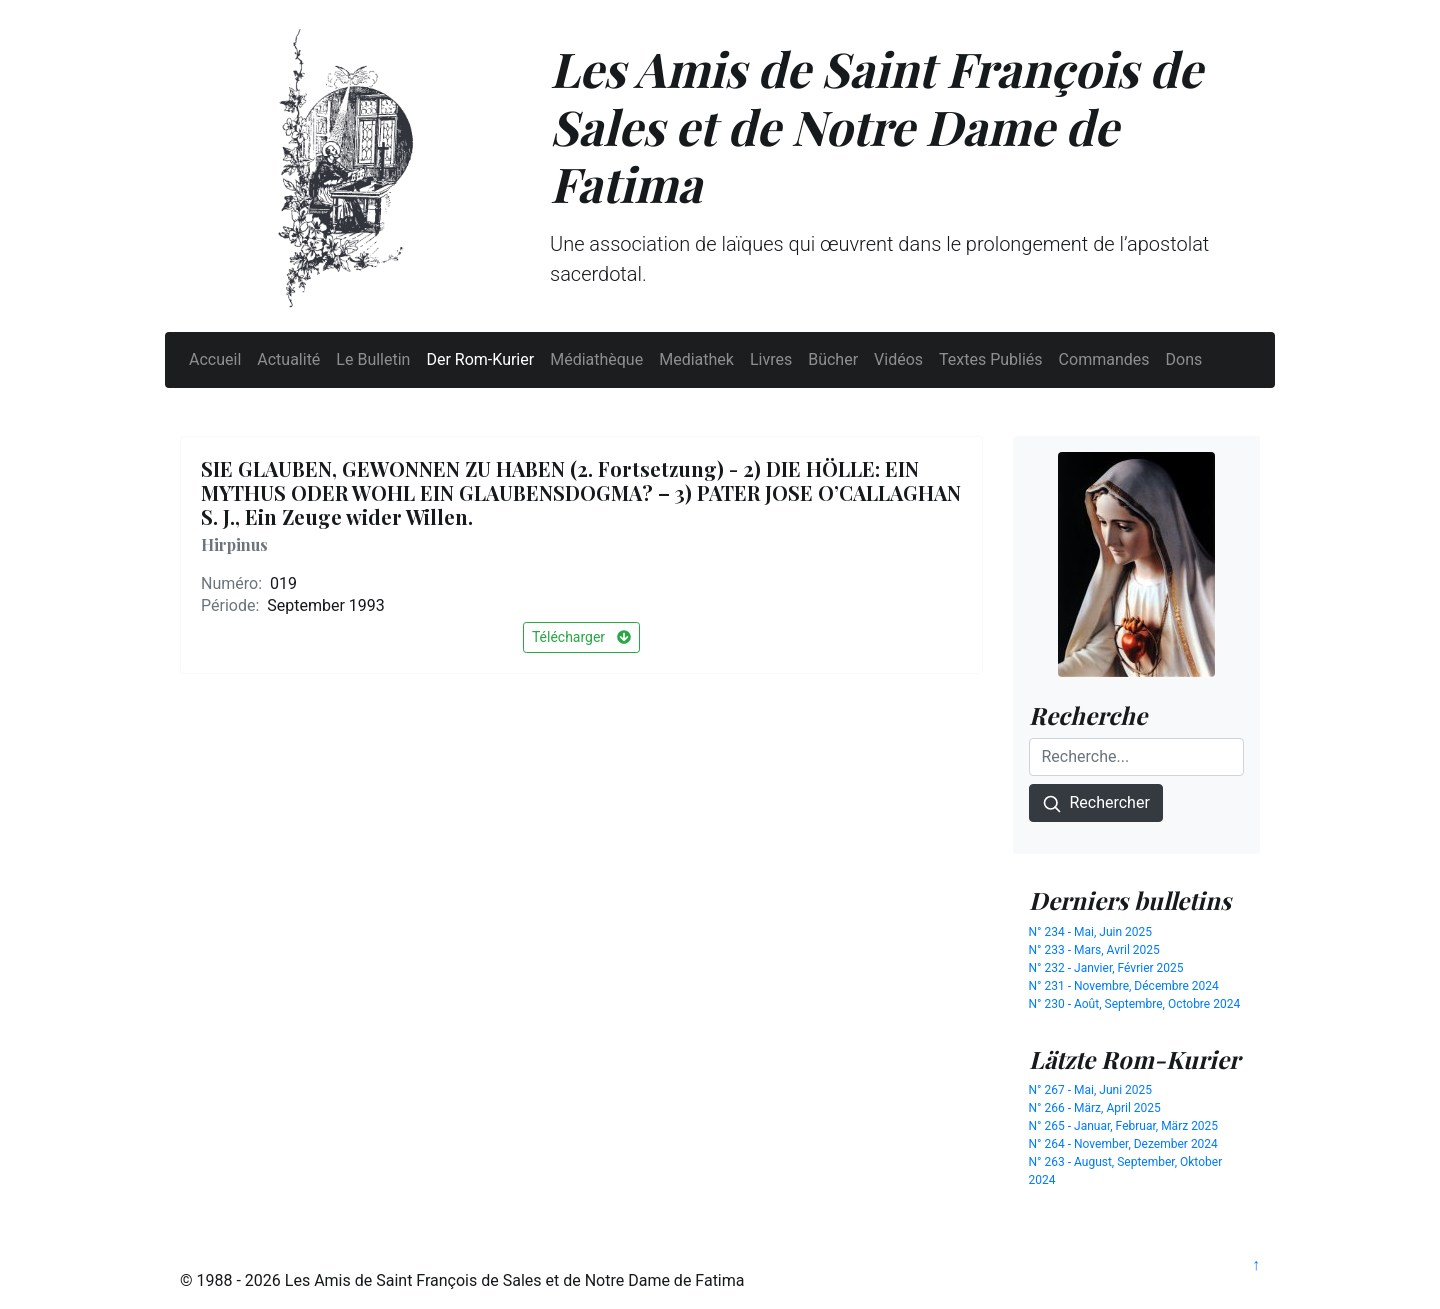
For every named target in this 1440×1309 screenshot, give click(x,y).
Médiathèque (596, 359)
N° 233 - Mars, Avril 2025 (1094, 950)
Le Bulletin (373, 359)
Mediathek (696, 359)
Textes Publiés (991, 359)
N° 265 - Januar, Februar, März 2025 (1124, 1126)
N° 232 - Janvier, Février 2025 (1106, 968)
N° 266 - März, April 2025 (1095, 1108)
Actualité (288, 359)
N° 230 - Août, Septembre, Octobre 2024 (1135, 1004)
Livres (771, 359)
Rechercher (1096, 803)
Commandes (1104, 359)
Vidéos (898, 359)
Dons (1184, 359)
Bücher (833, 359)
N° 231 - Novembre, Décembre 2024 (1124, 986)
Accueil (215, 359)
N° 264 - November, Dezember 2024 (1123, 1144)
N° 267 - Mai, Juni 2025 (1091, 1090)
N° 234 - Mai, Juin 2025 (1091, 932)
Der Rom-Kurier (480, 359)
